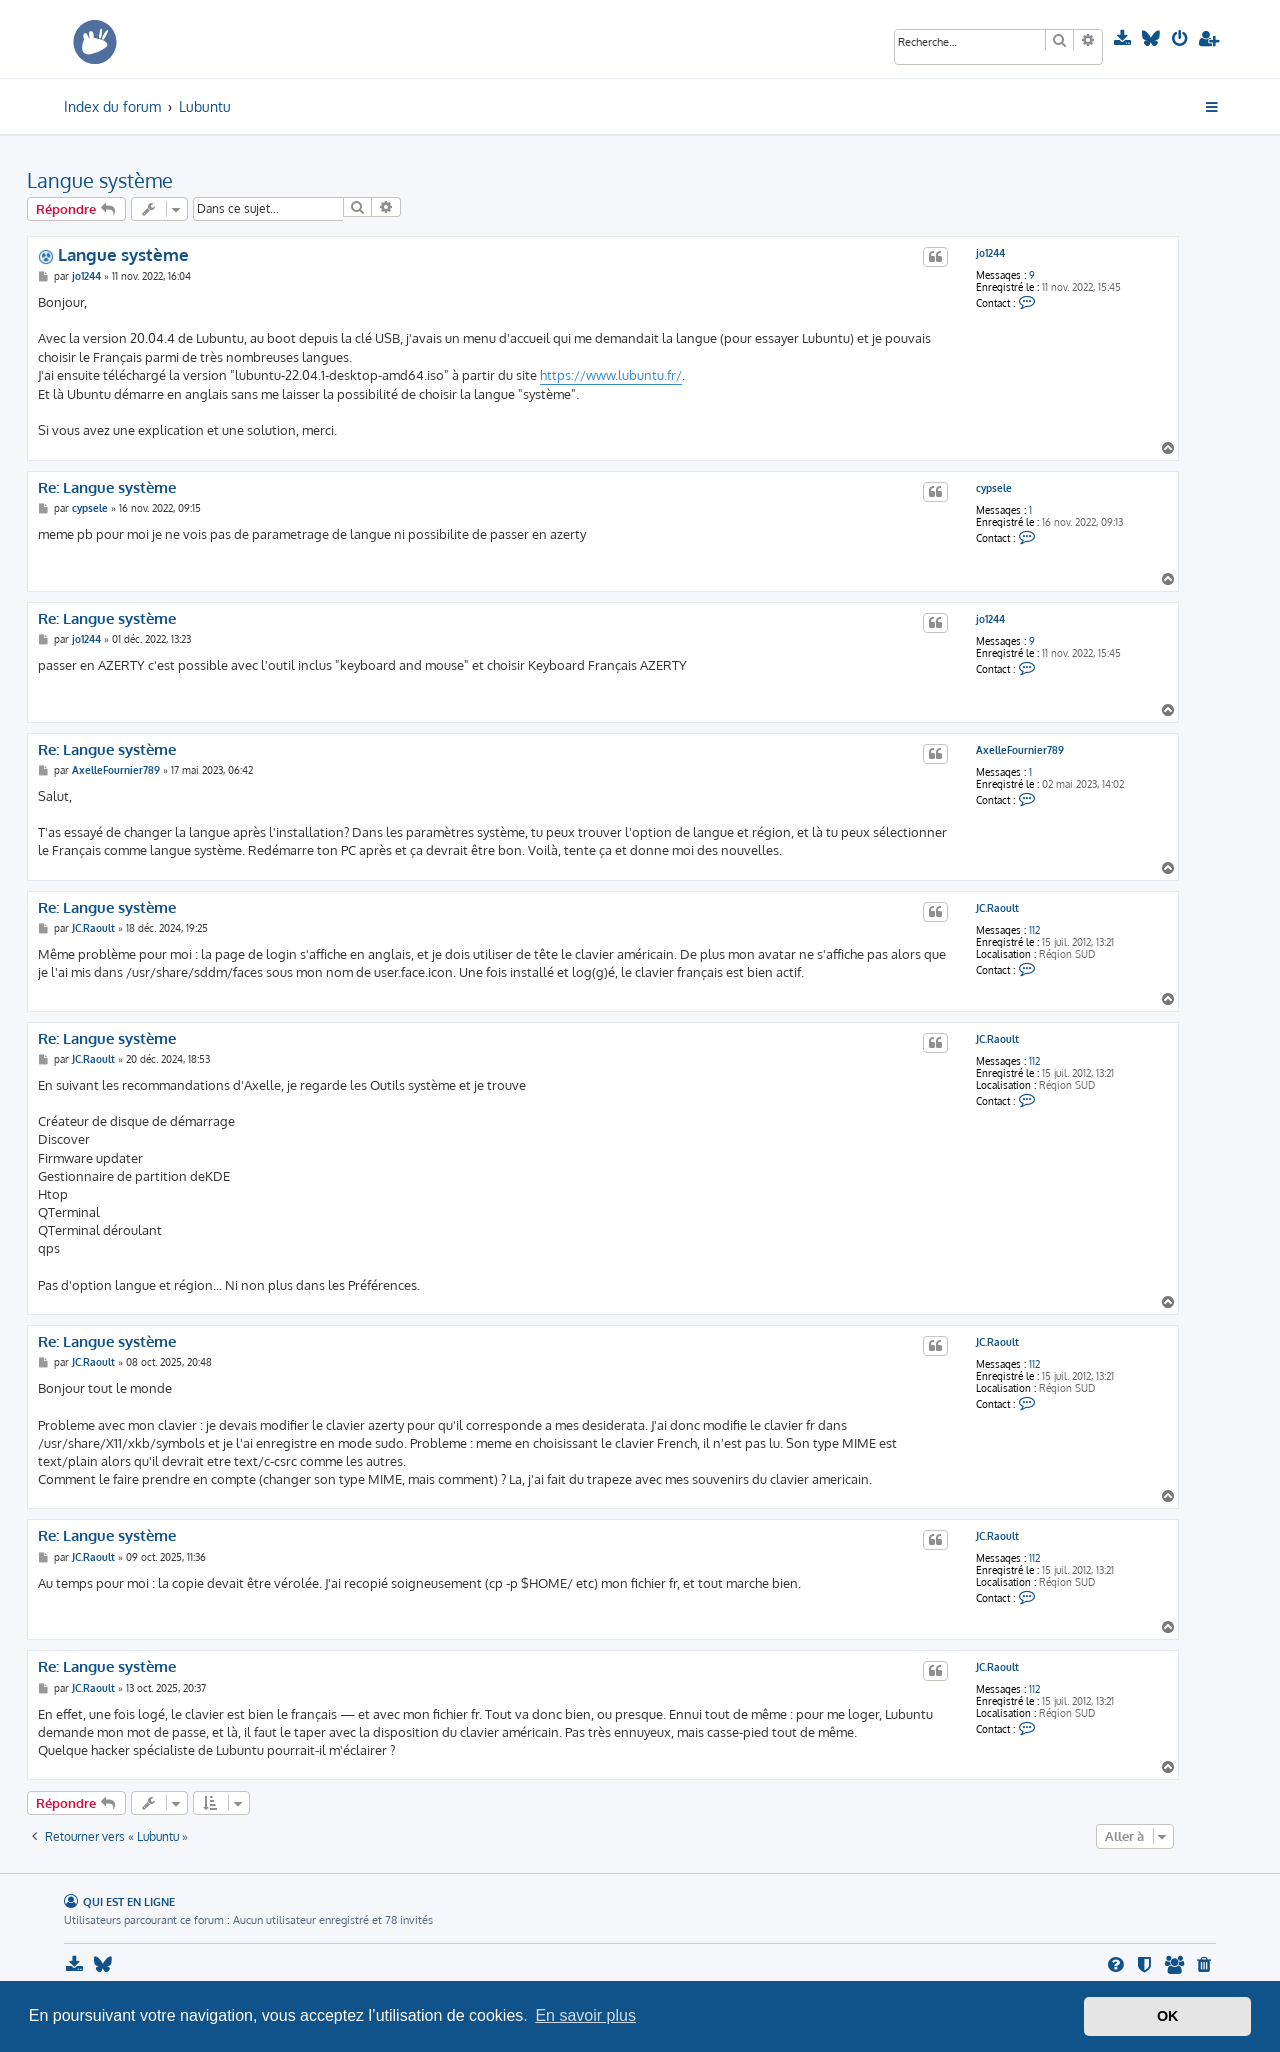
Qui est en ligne (129, 1901)
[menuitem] (1124, 39)
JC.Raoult (997, 908)
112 (1034, 930)
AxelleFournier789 (1020, 750)
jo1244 (990, 253)
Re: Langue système (107, 488)
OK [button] (1168, 2016)
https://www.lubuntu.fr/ (611, 375)
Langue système (100, 180)
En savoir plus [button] (585, 2015)
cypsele (994, 488)
